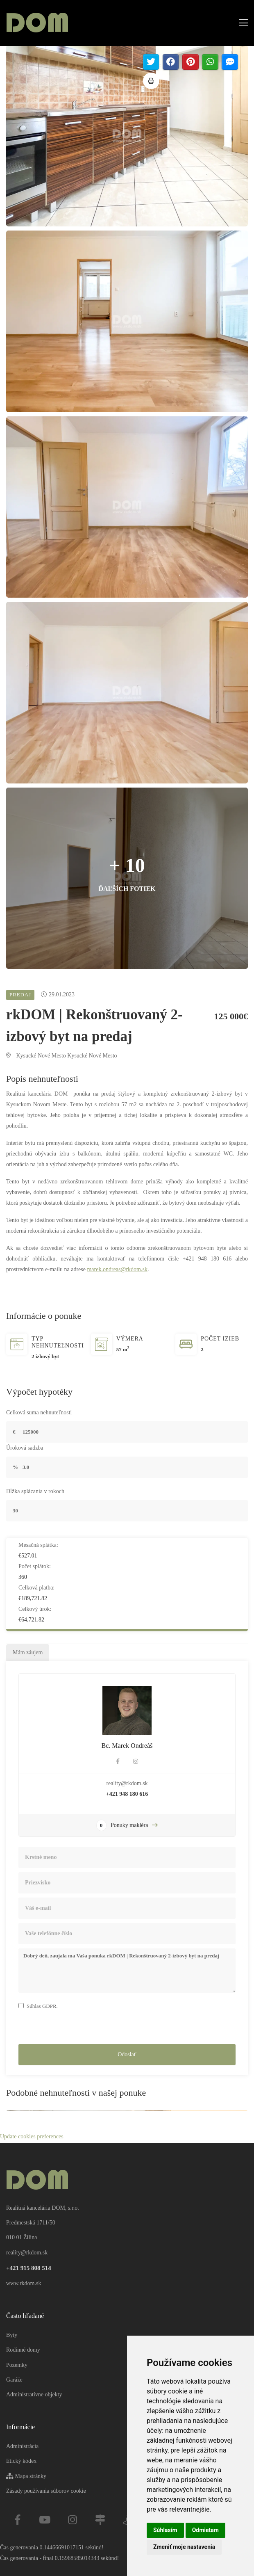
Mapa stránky (26, 2476)
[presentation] (80, 2029)
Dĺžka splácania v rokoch (35, 1492)
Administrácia (22, 2446)
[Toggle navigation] (241, 23)
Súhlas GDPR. (42, 2007)
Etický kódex (21, 2461)
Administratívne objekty (34, 2394)
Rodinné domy (23, 2350)
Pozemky (16, 2365)
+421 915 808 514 (28, 2268)
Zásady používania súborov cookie (46, 2491)
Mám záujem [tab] (28, 1654)
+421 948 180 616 (127, 1795)
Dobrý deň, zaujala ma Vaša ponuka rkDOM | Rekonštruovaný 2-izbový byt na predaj (127, 1971)
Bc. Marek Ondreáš (127, 1746)
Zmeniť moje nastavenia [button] (184, 2547)
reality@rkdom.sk (126, 1784)
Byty (11, 2335)
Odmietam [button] (205, 2530)
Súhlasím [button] (165, 2530)
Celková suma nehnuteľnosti (39, 1413)
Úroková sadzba (24, 1449)
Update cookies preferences (32, 2138)
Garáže (14, 2380)
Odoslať (127, 2055)
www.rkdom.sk (23, 2283)
